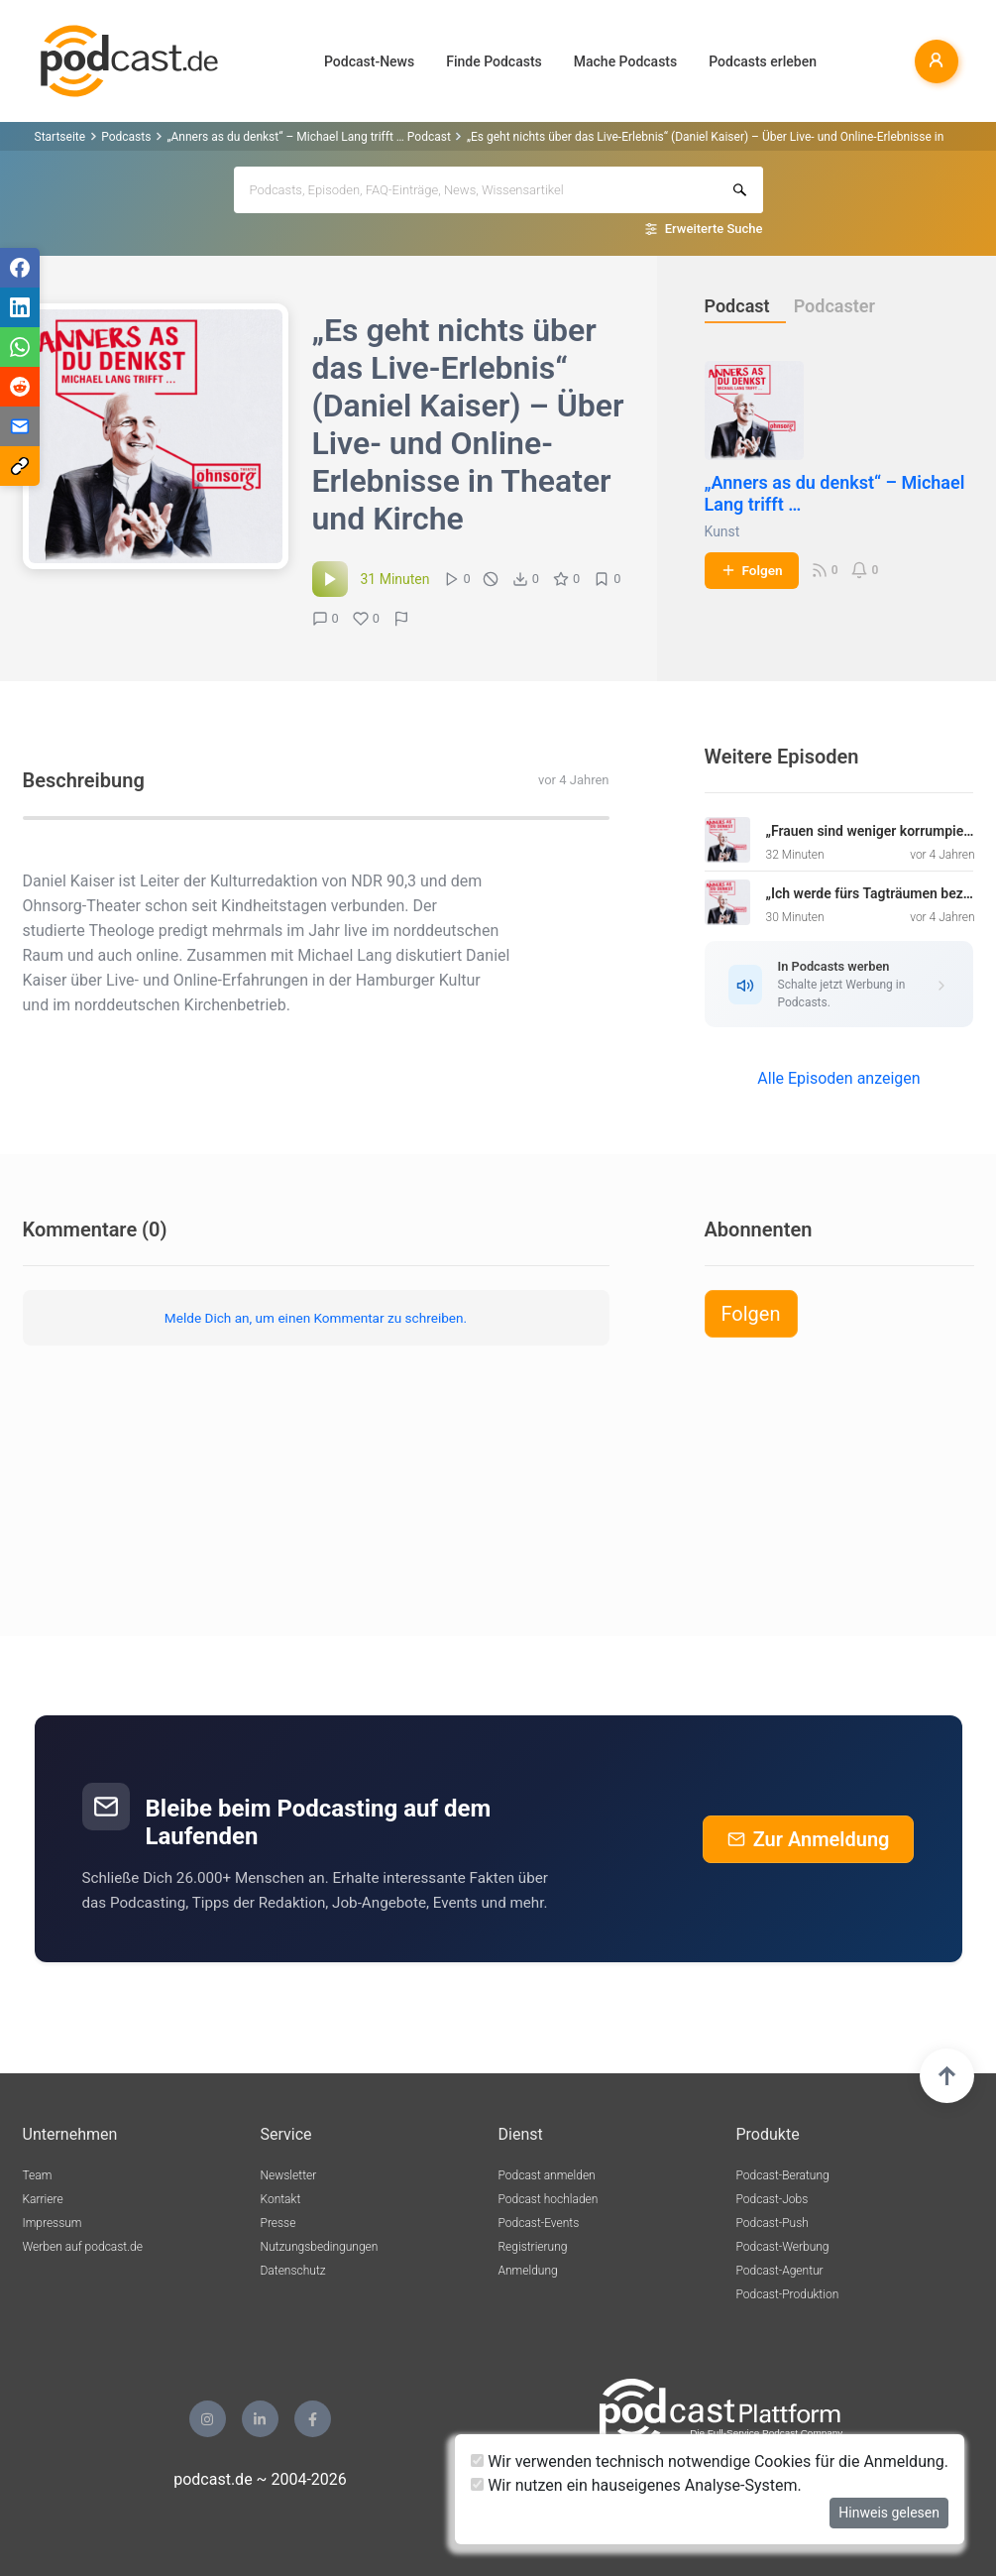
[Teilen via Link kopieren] (20, 466)
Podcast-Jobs (772, 2199)
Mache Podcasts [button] (625, 61)
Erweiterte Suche (714, 228)
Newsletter (289, 2175)
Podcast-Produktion (787, 2294)
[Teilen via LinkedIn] (20, 307)
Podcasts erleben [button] (763, 61)
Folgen (751, 570)
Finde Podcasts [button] (494, 61)
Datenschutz (293, 2271)
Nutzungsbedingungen (320, 2247)
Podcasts (126, 137)
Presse (278, 2223)
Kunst (722, 531)
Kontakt (281, 2199)
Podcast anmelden (547, 2175)
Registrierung (533, 2247)
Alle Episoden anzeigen (838, 1078)
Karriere (43, 2199)
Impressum (52, 2223)
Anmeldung (528, 2271)
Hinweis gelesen (889, 2512)
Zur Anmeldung (808, 1839)
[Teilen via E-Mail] (20, 426)
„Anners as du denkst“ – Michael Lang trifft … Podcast (308, 137)
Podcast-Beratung (783, 2175)
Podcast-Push (772, 2223)
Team (38, 2175)
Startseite (60, 137)
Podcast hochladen (548, 2199)
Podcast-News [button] (369, 61)
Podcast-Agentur (780, 2271)
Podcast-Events (539, 2223)
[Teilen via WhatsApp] (20, 347)
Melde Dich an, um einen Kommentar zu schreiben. (316, 1318)
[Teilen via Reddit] (20, 387)
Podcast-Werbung (783, 2247)
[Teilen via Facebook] (20, 268)
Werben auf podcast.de (83, 2247)
